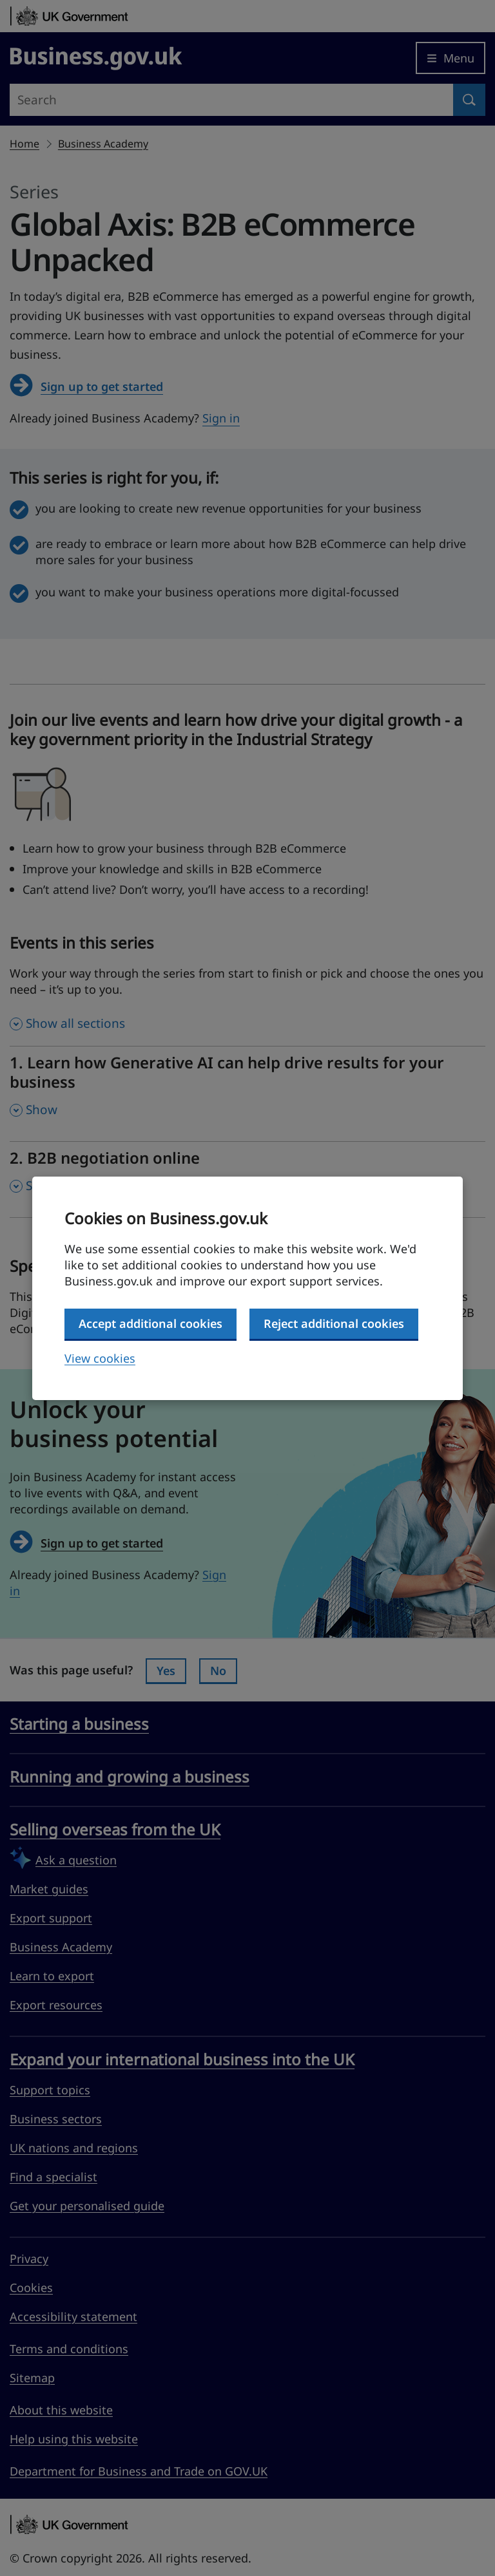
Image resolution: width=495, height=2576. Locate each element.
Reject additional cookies (334, 1323)
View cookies (99, 1358)
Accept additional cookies (150, 1323)
